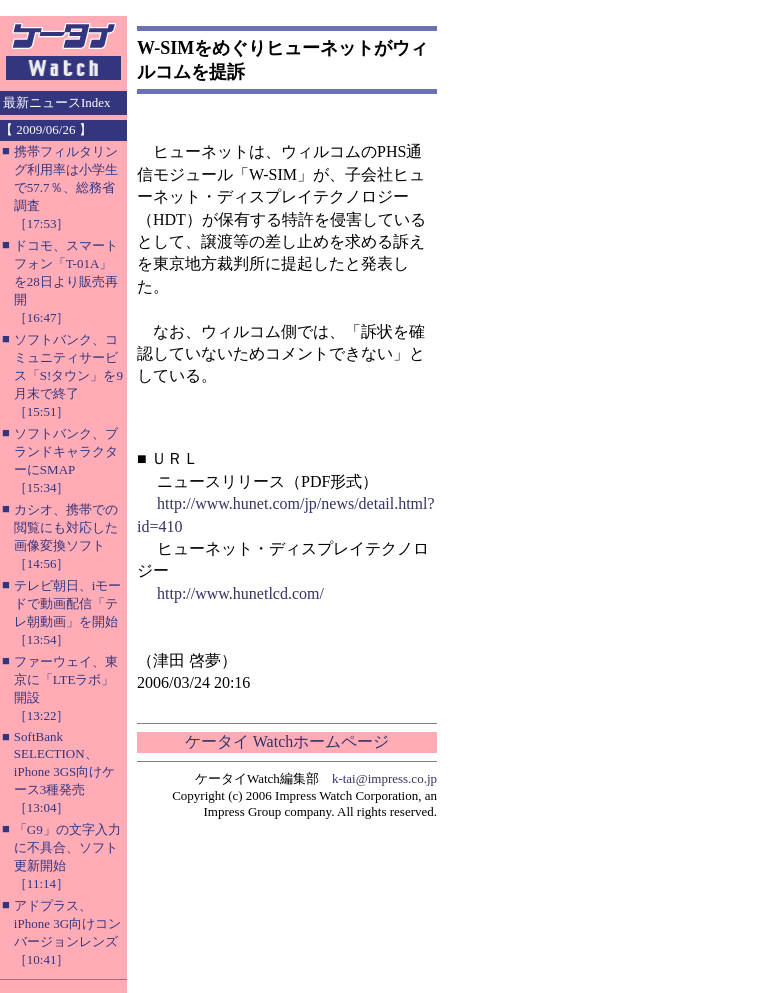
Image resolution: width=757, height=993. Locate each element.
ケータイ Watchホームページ (287, 741)
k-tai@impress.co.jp (384, 778)
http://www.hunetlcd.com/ (240, 593)
